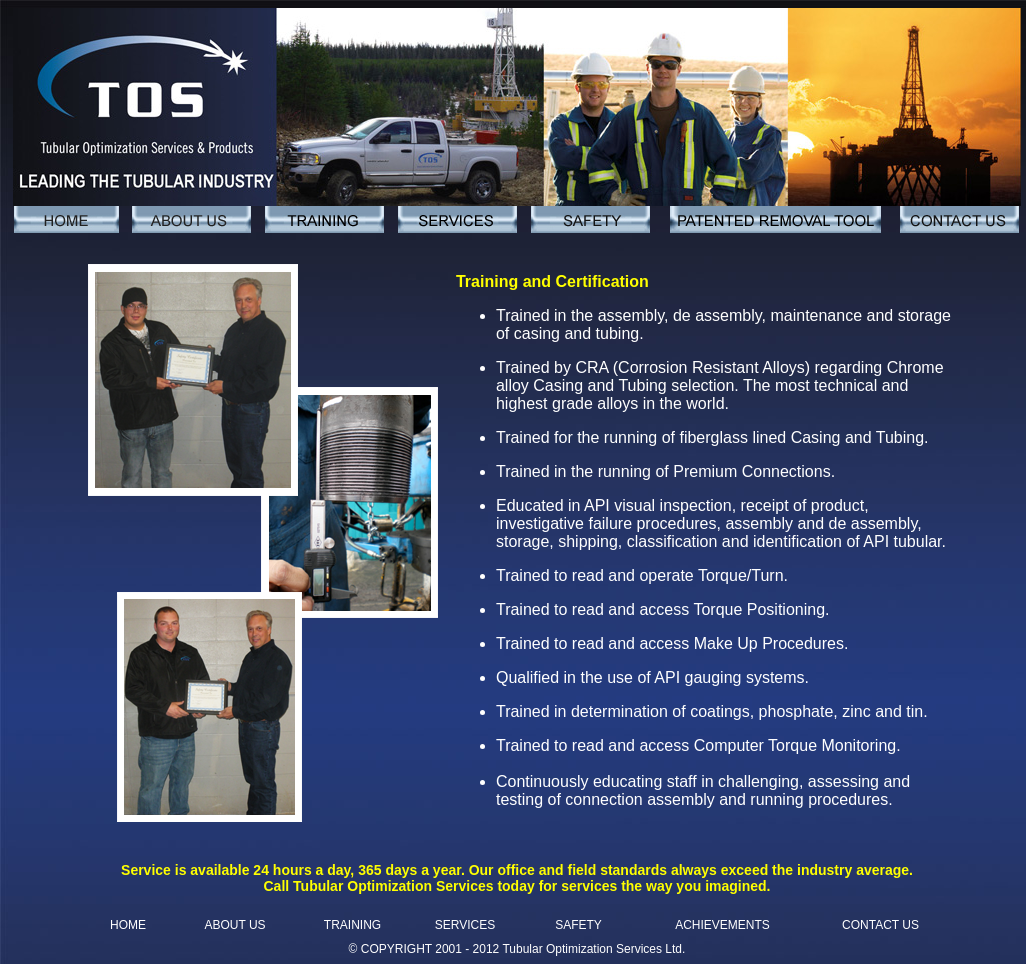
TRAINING (352, 925)
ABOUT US (234, 925)
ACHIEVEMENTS (722, 925)
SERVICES (465, 925)
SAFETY (578, 925)
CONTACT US (880, 925)
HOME (128, 925)
